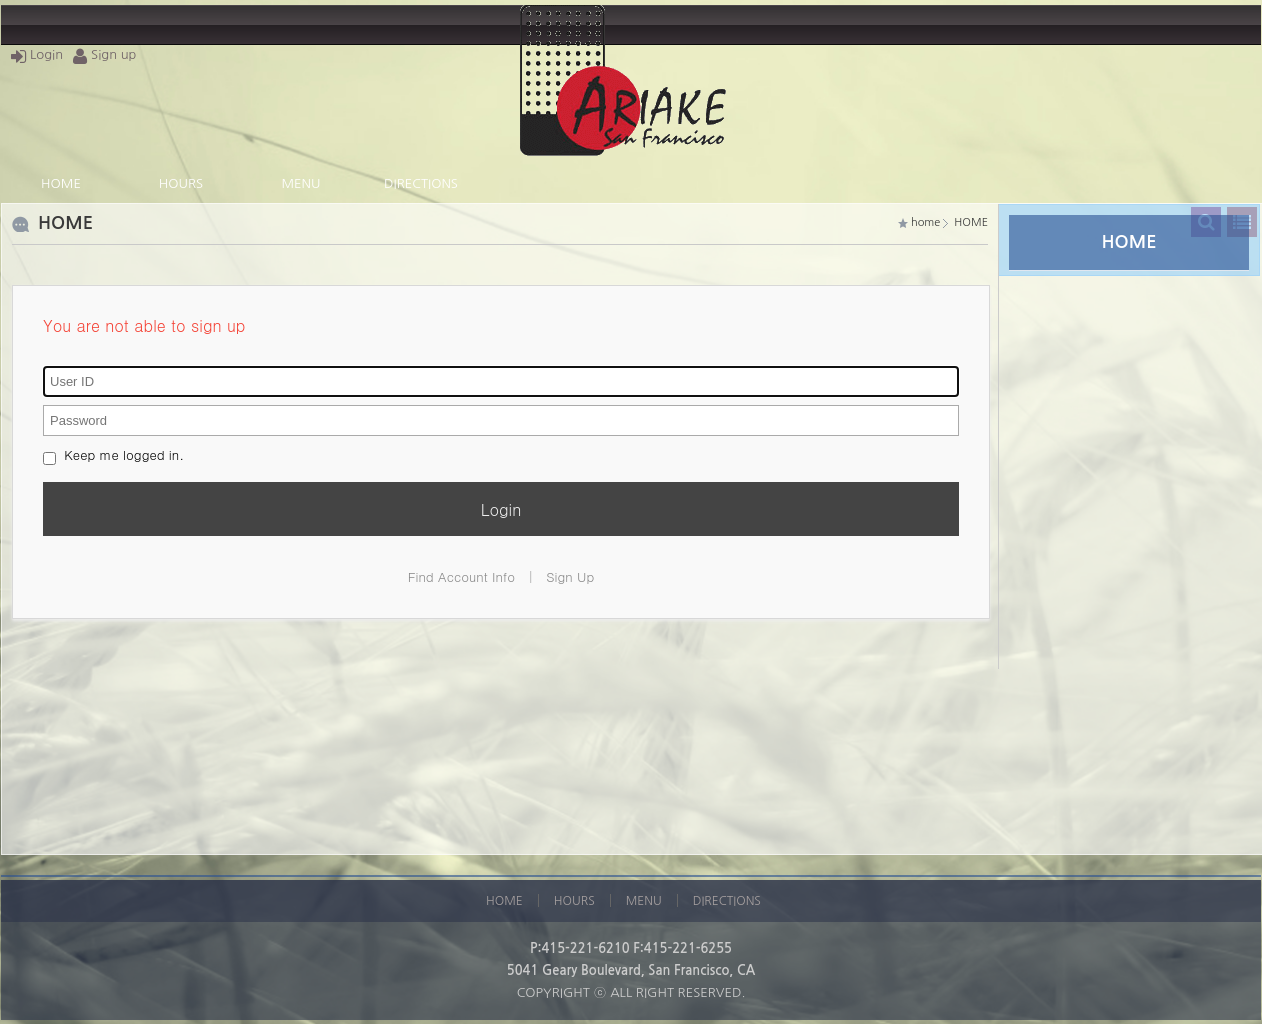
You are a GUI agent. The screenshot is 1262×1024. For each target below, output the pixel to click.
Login (37, 54)
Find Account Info (461, 576)
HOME (61, 183)
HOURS (181, 183)
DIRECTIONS (421, 183)
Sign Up (570, 576)
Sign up (104, 54)
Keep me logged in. (113, 454)
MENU (301, 183)
